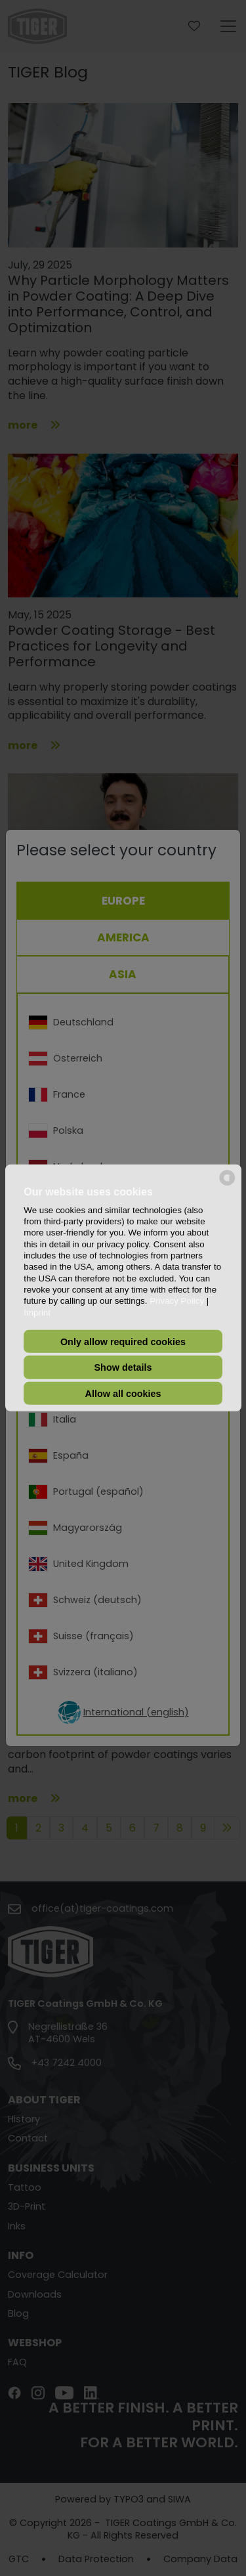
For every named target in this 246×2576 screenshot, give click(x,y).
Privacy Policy (177, 1301)
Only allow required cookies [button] (123, 1341)
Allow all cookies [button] (123, 1393)
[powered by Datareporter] (227, 1184)
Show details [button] (123, 1367)
